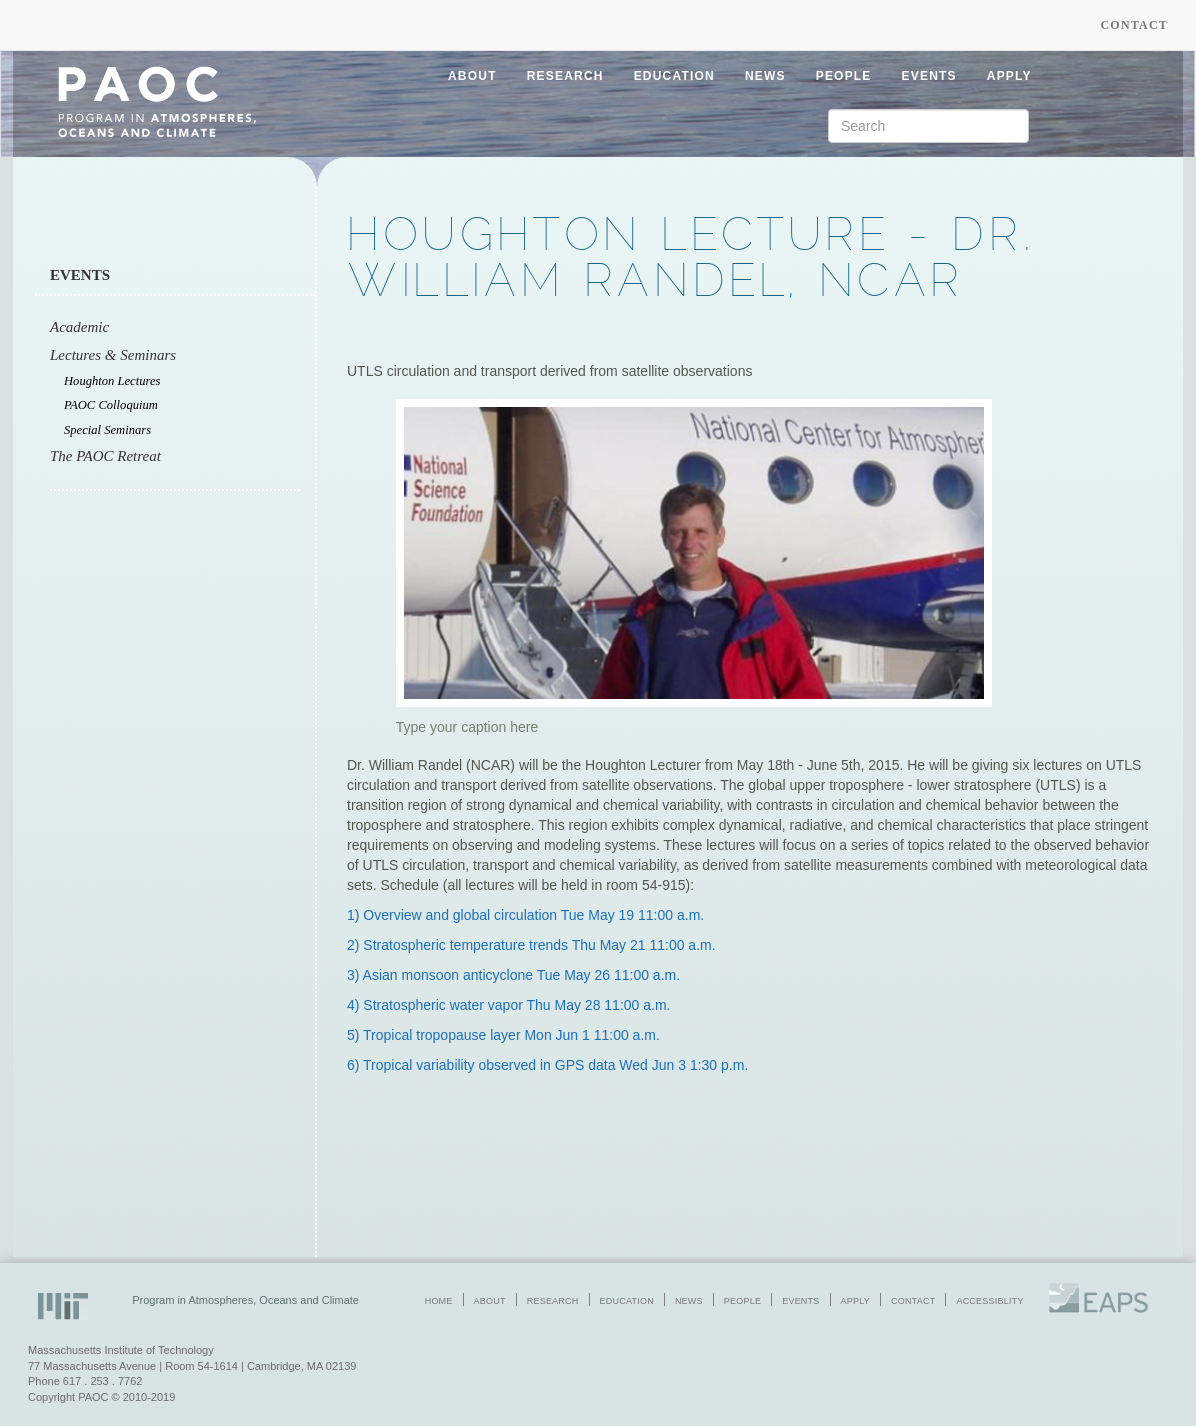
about (472, 76)
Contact (1134, 25)
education (674, 76)
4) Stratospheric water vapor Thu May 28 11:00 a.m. (508, 1005)
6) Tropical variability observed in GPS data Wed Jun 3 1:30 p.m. (547, 1065)
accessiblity (989, 1301)
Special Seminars (107, 430)
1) (355, 915)
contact (913, 1301)
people (844, 76)
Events (80, 275)
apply (1009, 76)
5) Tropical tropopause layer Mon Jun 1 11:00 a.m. (503, 1035)
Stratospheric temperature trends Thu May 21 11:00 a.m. (539, 945)
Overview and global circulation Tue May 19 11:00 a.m (531, 915)
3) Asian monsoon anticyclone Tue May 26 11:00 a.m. (513, 975)
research (565, 76)
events (929, 76)
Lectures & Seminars (113, 355)
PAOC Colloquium (111, 405)
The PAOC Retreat (105, 456)
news (765, 76)
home (439, 1301)
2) (355, 945)
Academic (79, 327)
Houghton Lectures (112, 381)
